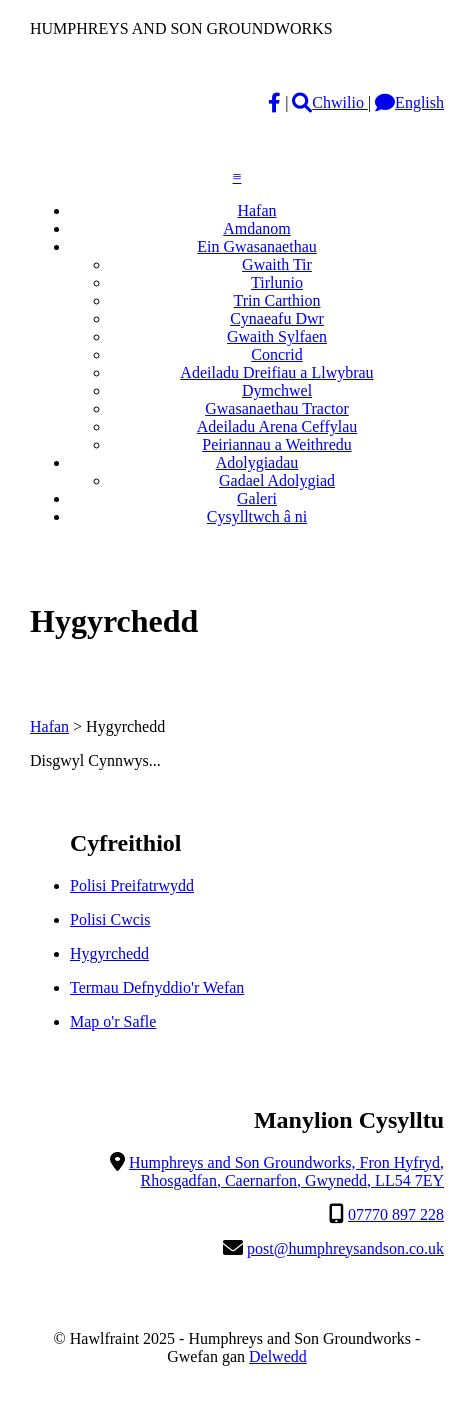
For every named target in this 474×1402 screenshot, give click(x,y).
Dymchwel (277, 390)
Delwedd (278, 1356)
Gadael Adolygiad (277, 480)
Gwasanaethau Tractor (277, 408)
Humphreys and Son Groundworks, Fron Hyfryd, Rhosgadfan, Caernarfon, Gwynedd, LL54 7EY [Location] (286, 1171)
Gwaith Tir (277, 264)
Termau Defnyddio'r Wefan (157, 987)
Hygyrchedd (109, 953)
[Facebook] (274, 102)
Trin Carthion (277, 300)
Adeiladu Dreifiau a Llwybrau (276, 372)
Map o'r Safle (113, 1021)
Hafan (256, 210)
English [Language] (409, 102)
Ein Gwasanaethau (257, 246)
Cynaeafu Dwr (277, 318)
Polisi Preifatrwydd (132, 885)
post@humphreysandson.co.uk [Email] (345, 1248)
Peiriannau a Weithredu (276, 444)
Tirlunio (277, 282)
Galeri (257, 498)
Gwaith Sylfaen (277, 336)
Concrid (277, 354)
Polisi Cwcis (110, 919)
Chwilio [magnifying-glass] (330, 102)
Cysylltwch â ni (257, 516)
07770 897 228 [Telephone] (396, 1214)
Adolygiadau (257, 462)
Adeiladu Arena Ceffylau (277, 426)
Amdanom (257, 228)
